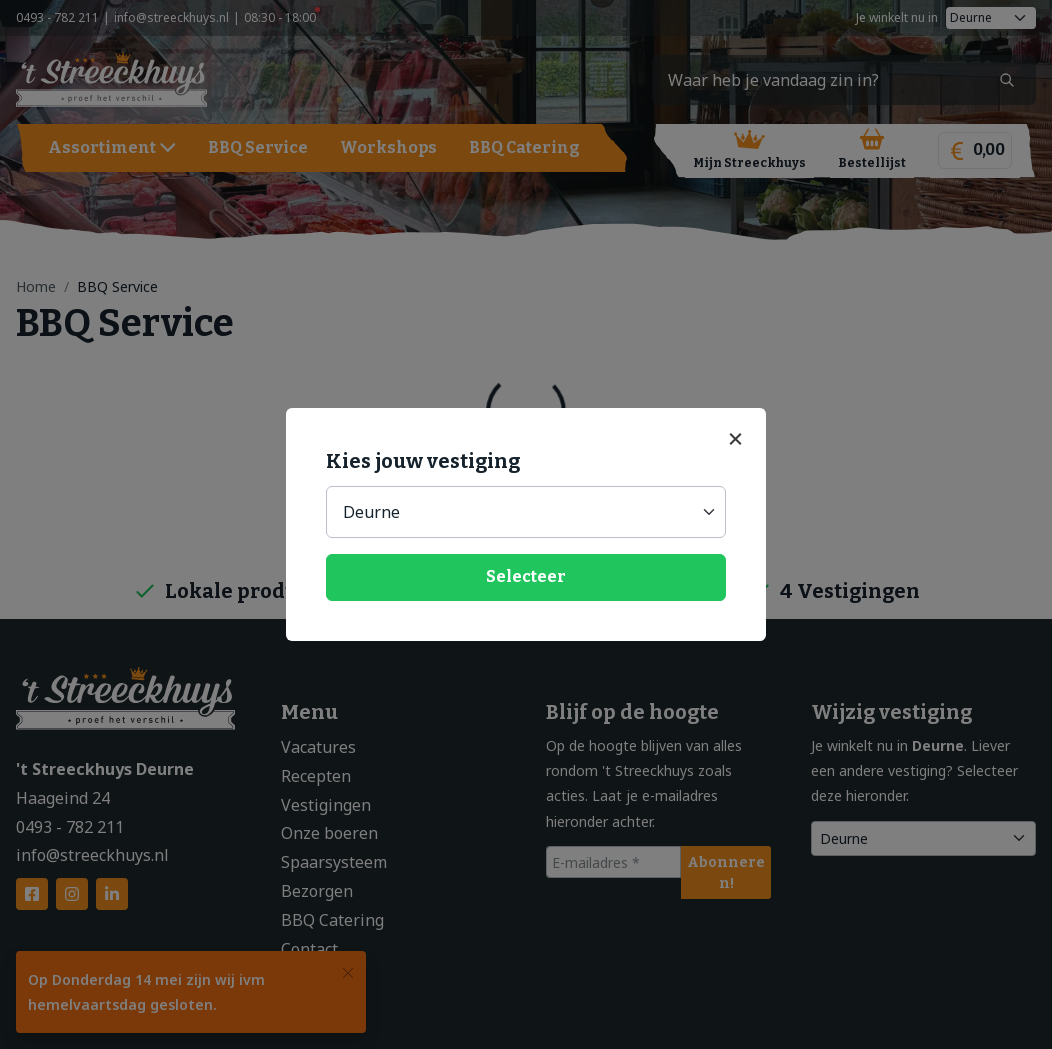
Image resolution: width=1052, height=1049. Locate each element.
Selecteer (526, 576)
